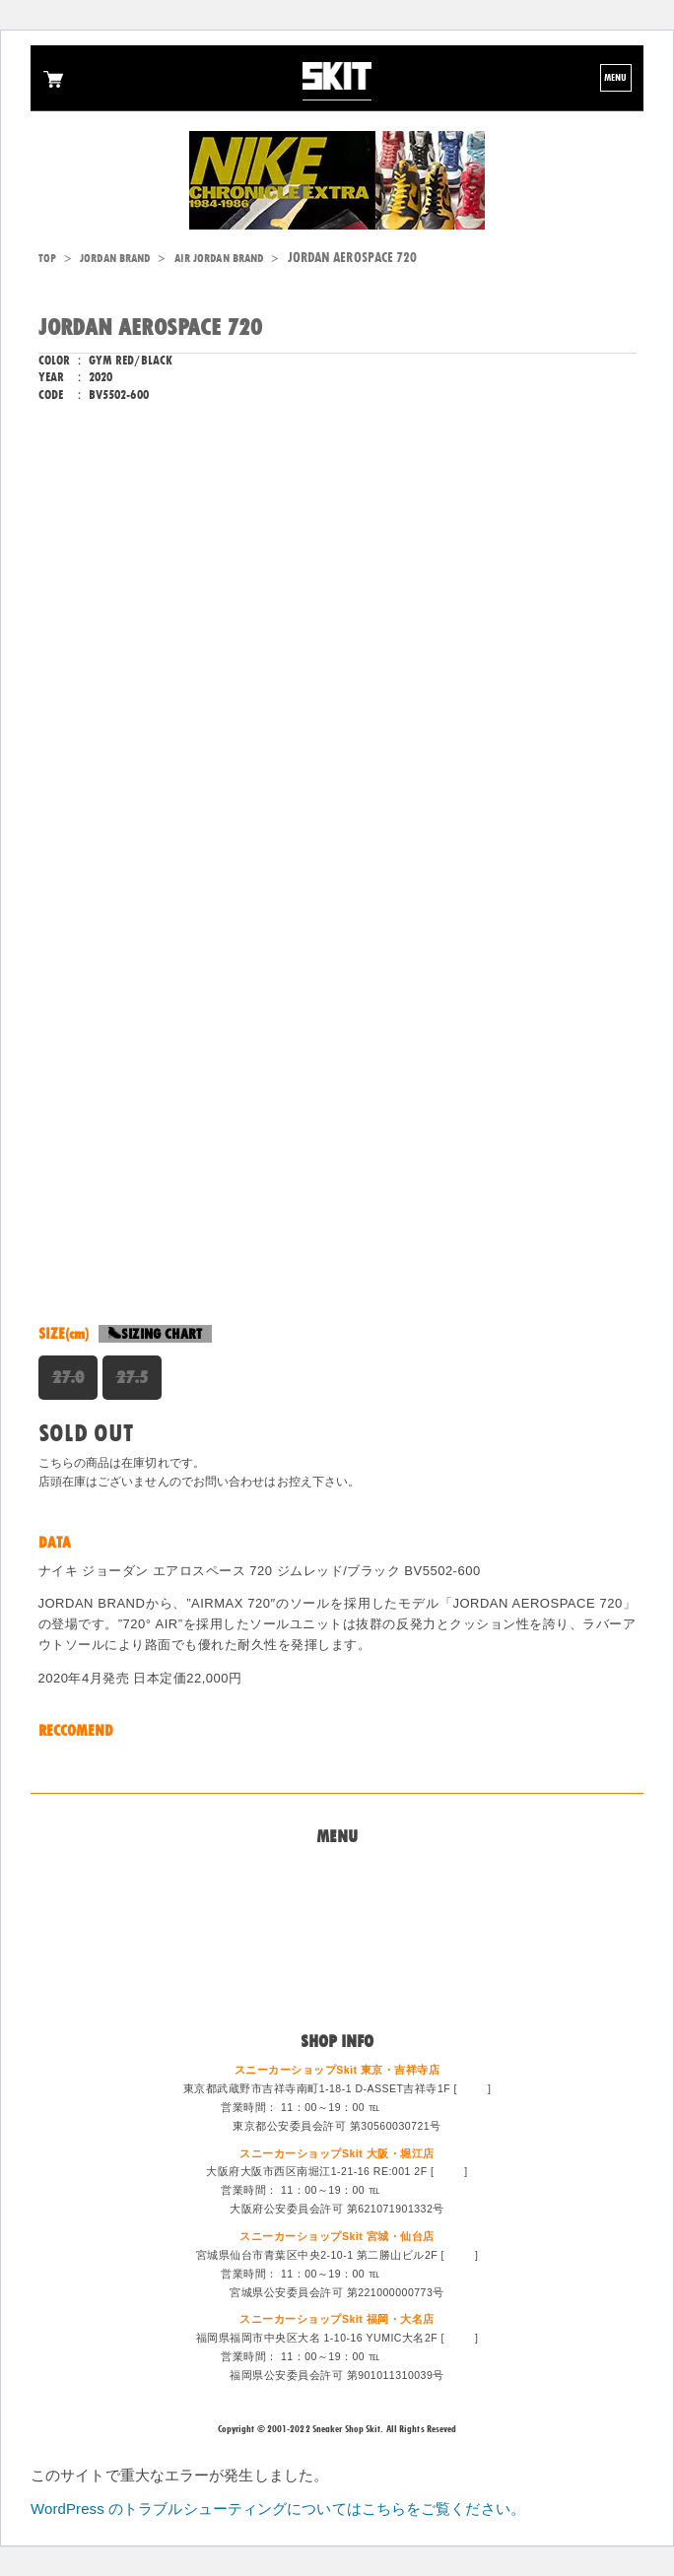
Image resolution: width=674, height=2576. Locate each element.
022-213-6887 (418, 2273)
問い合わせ (337, 1892)
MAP (472, 2088)
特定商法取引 (337, 1941)
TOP (47, 258)
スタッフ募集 (337, 1964)
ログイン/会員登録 (337, 1989)
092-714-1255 (418, 2356)
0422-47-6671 (418, 2107)
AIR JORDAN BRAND (219, 258)
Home (337, 1869)
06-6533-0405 (418, 2190)
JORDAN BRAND (115, 258)
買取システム (337, 1917)
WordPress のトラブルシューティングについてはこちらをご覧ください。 (278, 2508)
